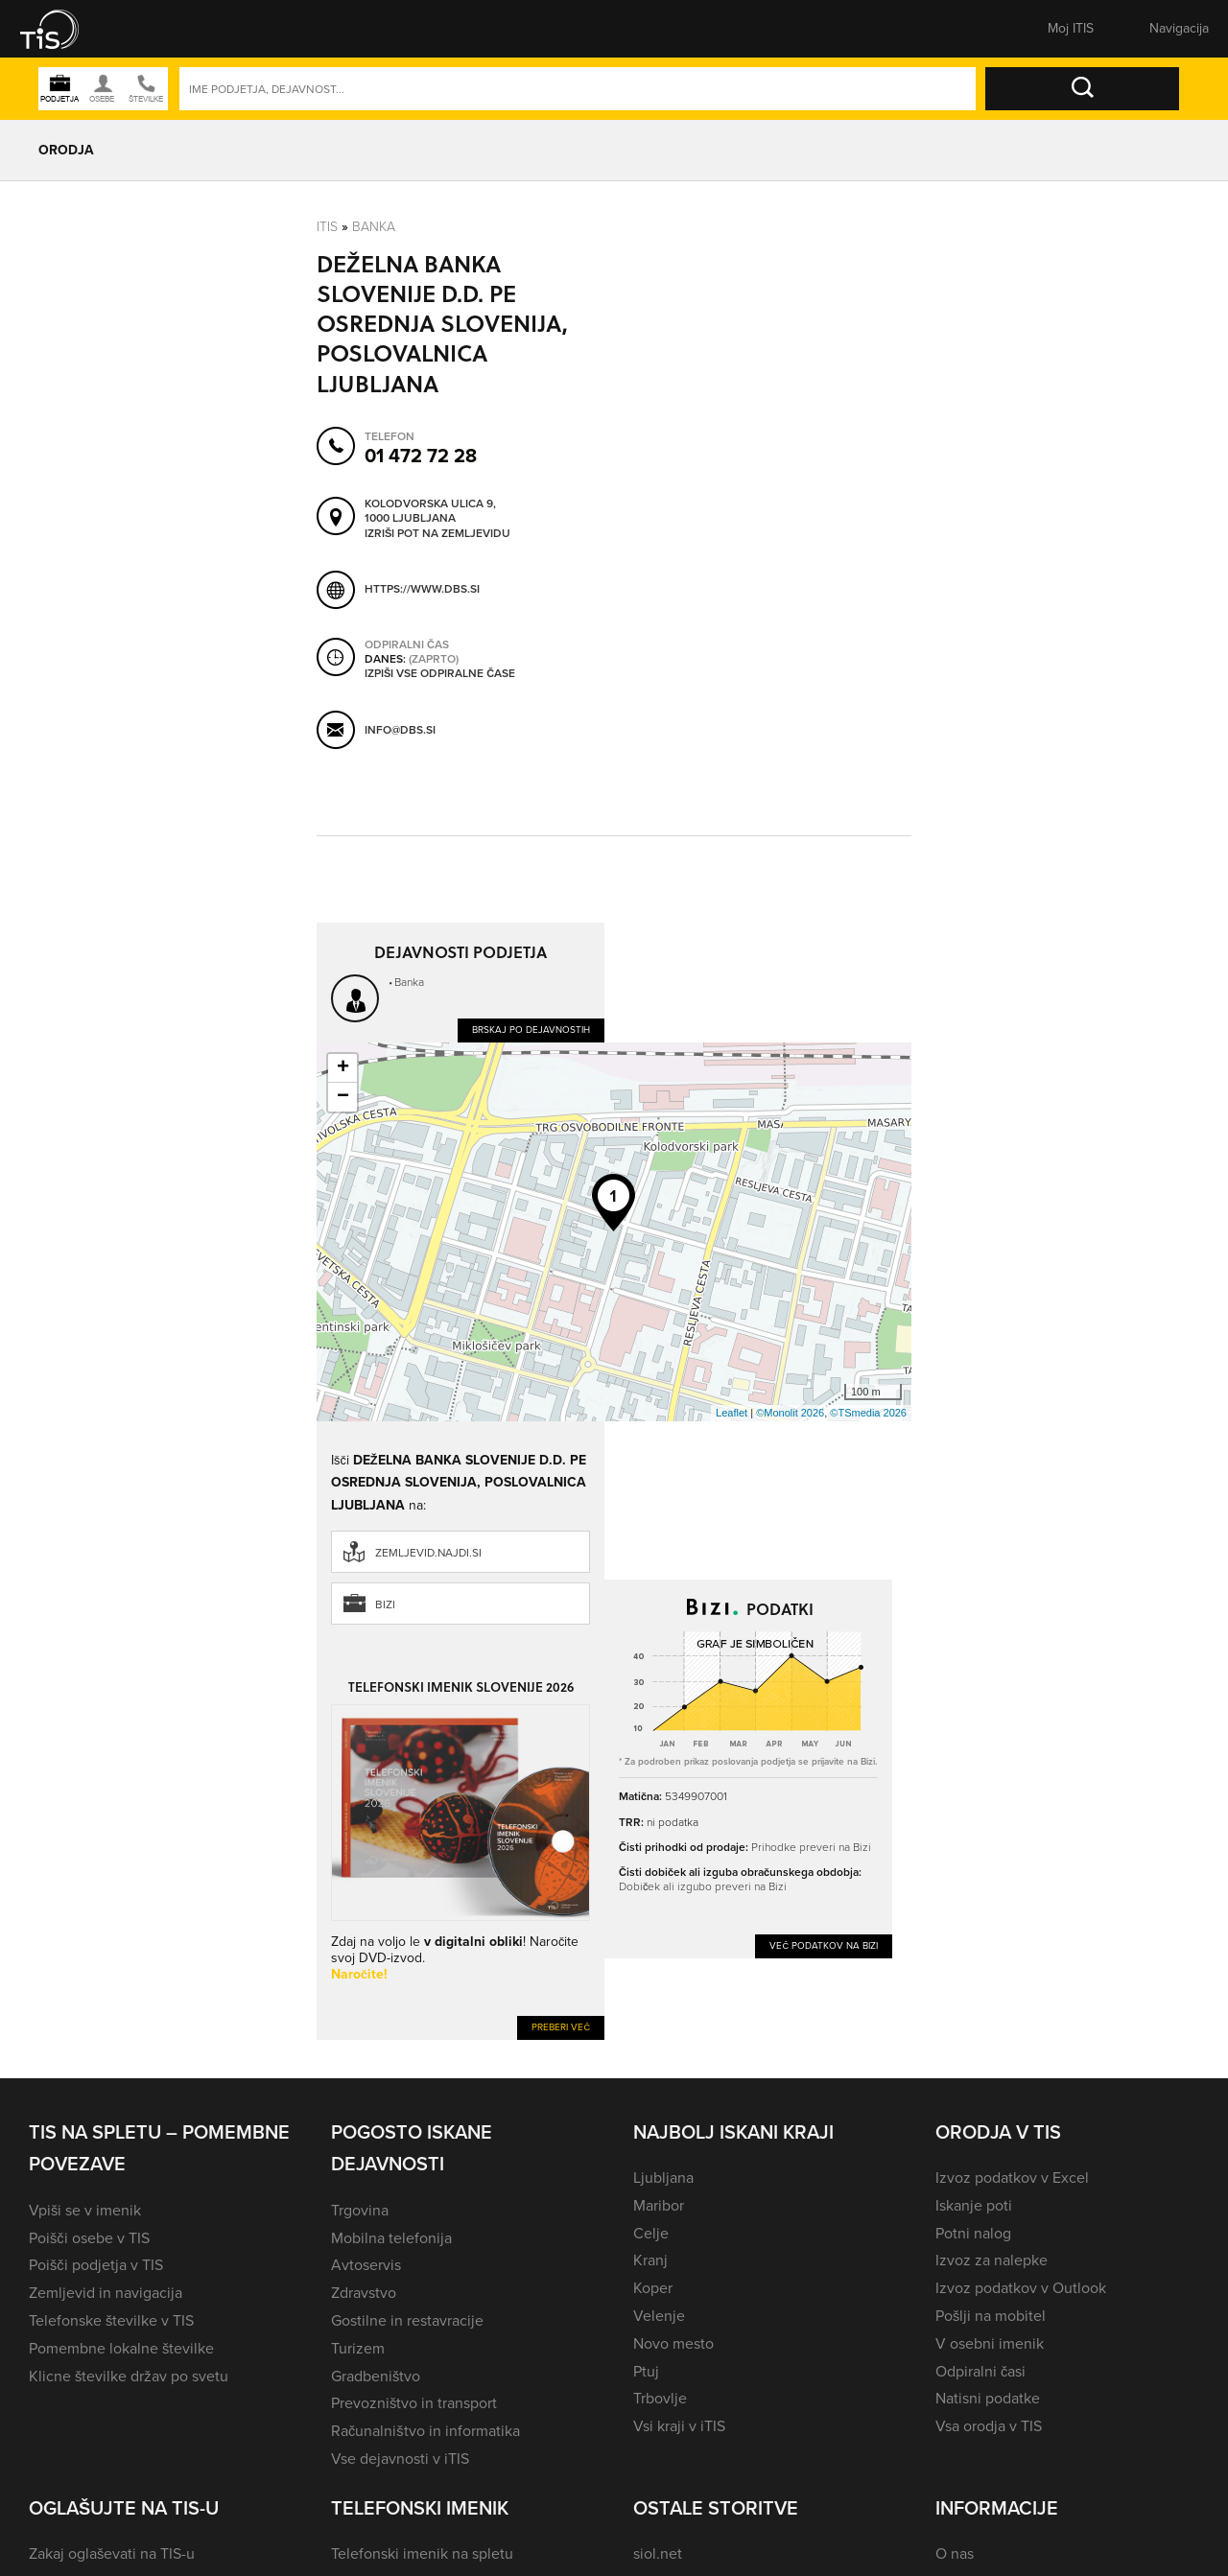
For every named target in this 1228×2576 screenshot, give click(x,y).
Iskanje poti (973, 2205)
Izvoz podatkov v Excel (1012, 2177)
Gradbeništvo (375, 2376)
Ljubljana (663, 2177)
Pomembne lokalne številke (121, 2348)
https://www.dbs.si (422, 588)
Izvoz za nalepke (991, 2260)
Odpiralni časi (980, 2371)
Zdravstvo (363, 2293)
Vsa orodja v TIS (988, 2426)
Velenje (659, 2316)
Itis (327, 227)
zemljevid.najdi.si (428, 1552)
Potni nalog (973, 2233)
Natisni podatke (987, 2398)
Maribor (658, 2205)
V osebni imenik (989, 2343)
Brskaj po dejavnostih (531, 1029)
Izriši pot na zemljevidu (437, 534)
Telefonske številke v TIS (111, 2320)
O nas (954, 2553)
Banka (373, 227)
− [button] (343, 1097)
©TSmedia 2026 (868, 1412)
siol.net (657, 2553)
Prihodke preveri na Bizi (811, 1847)
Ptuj (646, 2371)
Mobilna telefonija (391, 2238)
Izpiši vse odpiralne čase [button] (440, 674)
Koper (653, 2288)
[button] (62, 29)
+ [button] (343, 1068)
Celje (651, 2233)
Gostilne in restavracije (407, 2320)
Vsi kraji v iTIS (679, 2426)
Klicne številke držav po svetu (128, 2376)
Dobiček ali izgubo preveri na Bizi (703, 1886)
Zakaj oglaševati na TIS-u (112, 2553)
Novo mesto (673, 2343)
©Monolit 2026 (790, 1412)
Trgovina (360, 2210)
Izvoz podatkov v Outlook (1020, 2288)
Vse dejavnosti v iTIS (400, 2458)
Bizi (385, 1604)
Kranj (650, 2260)
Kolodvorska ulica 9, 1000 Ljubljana (430, 512)
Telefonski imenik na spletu (422, 2553)
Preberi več (560, 2027)
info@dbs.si (400, 729)
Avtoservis (366, 2265)
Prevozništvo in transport (414, 2403)
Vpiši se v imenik (85, 2210)
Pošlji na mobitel (990, 2316)
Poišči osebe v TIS (89, 2238)
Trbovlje (660, 2398)
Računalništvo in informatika (425, 2431)
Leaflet (731, 1412)
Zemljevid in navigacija (105, 2293)
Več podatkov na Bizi (823, 1945)
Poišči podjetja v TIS (96, 2265)
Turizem (358, 2348)
